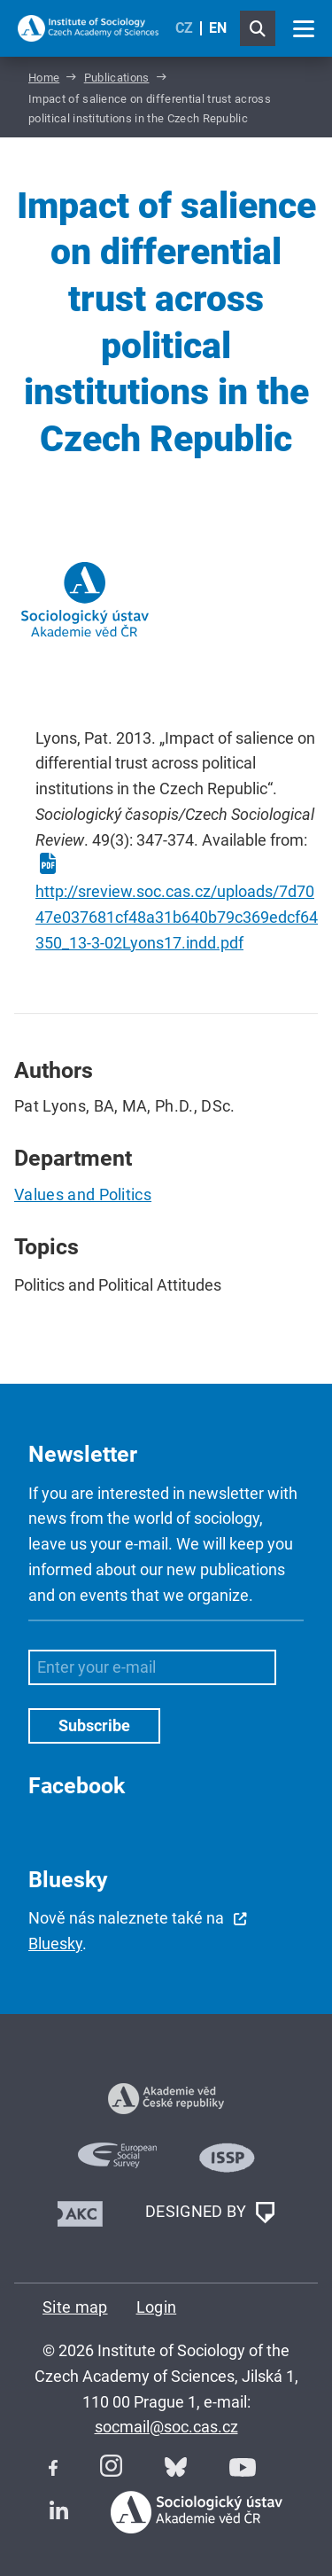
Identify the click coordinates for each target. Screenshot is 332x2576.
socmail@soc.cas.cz (166, 2426)
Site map (75, 2307)
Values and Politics (82, 1194)
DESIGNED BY (209, 2212)
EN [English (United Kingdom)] (218, 28)
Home (43, 77)
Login (156, 2307)
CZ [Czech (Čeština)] (184, 28)
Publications (117, 77)
